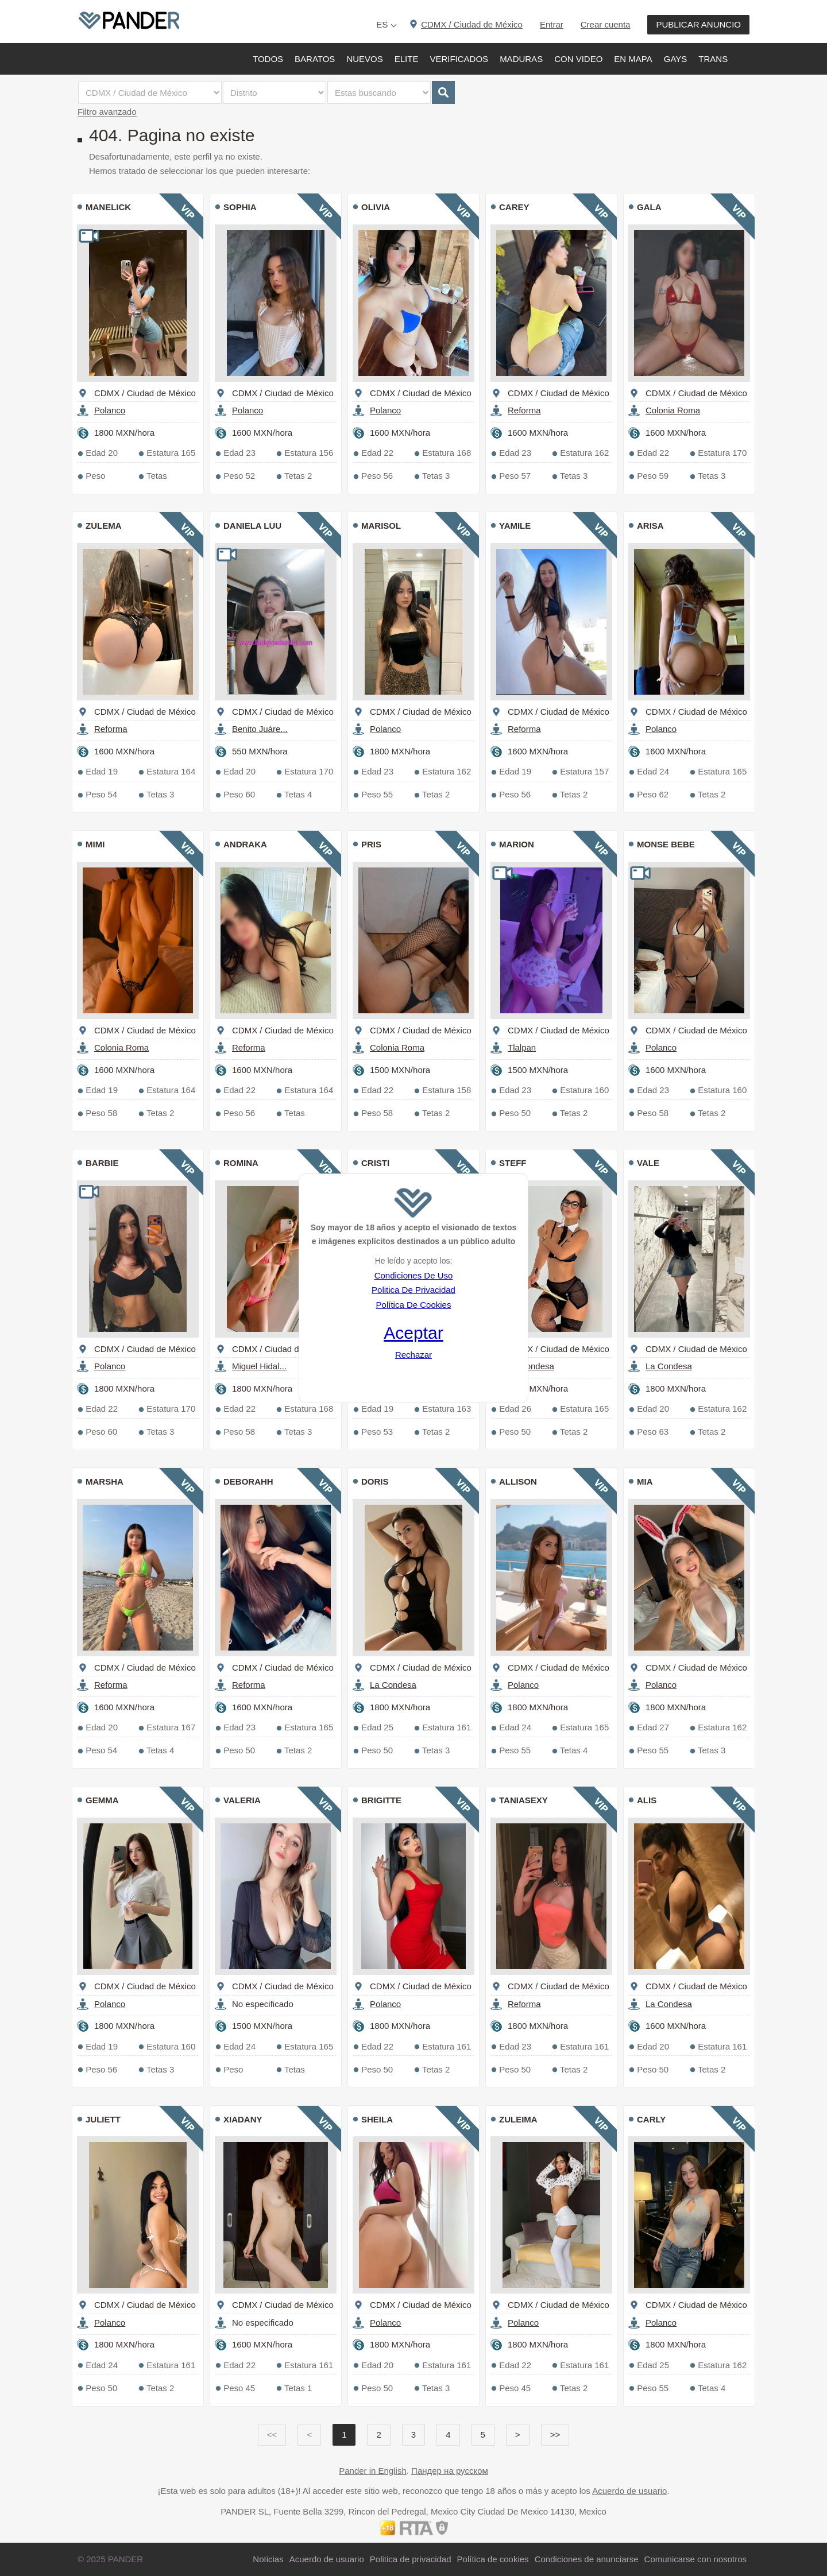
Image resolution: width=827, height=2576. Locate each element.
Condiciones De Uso (413, 1275)
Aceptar (413, 1332)
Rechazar (413, 1354)
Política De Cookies (413, 1305)
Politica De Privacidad (413, 1290)
